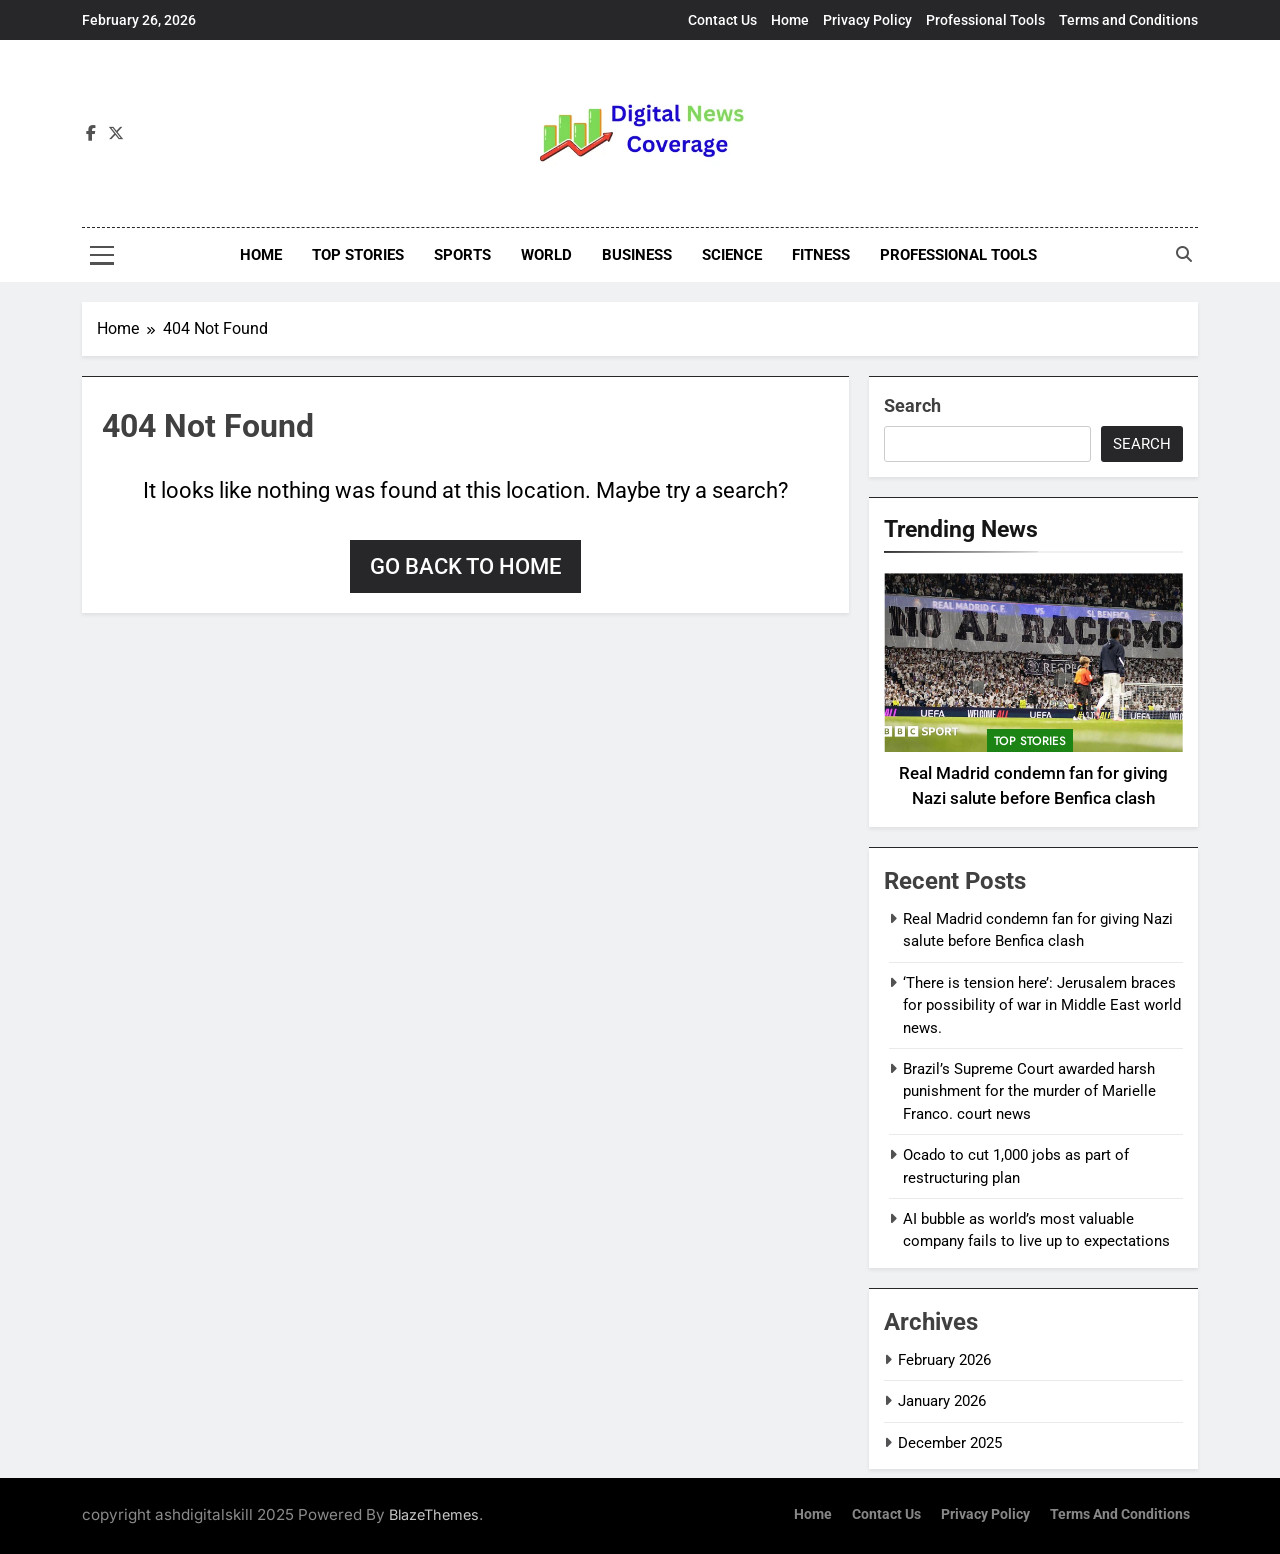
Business (637, 255)
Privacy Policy (867, 20)
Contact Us (722, 20)
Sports (462, 255)
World (546, 255)
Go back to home (465, 566)
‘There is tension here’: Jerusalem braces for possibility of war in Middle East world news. (1042, 1005)
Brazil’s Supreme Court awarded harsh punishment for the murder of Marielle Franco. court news (1029, 1091)
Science (732, 255)
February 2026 (944, 1360)
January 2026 (942, 1401)
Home (790, 20)
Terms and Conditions (1128, 20)
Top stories (358, 255)
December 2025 (950, 1443)
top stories (1030, 741)
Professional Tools (985, 20)
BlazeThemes (434, 1514)
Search (912, 405)
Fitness (821, 255)
